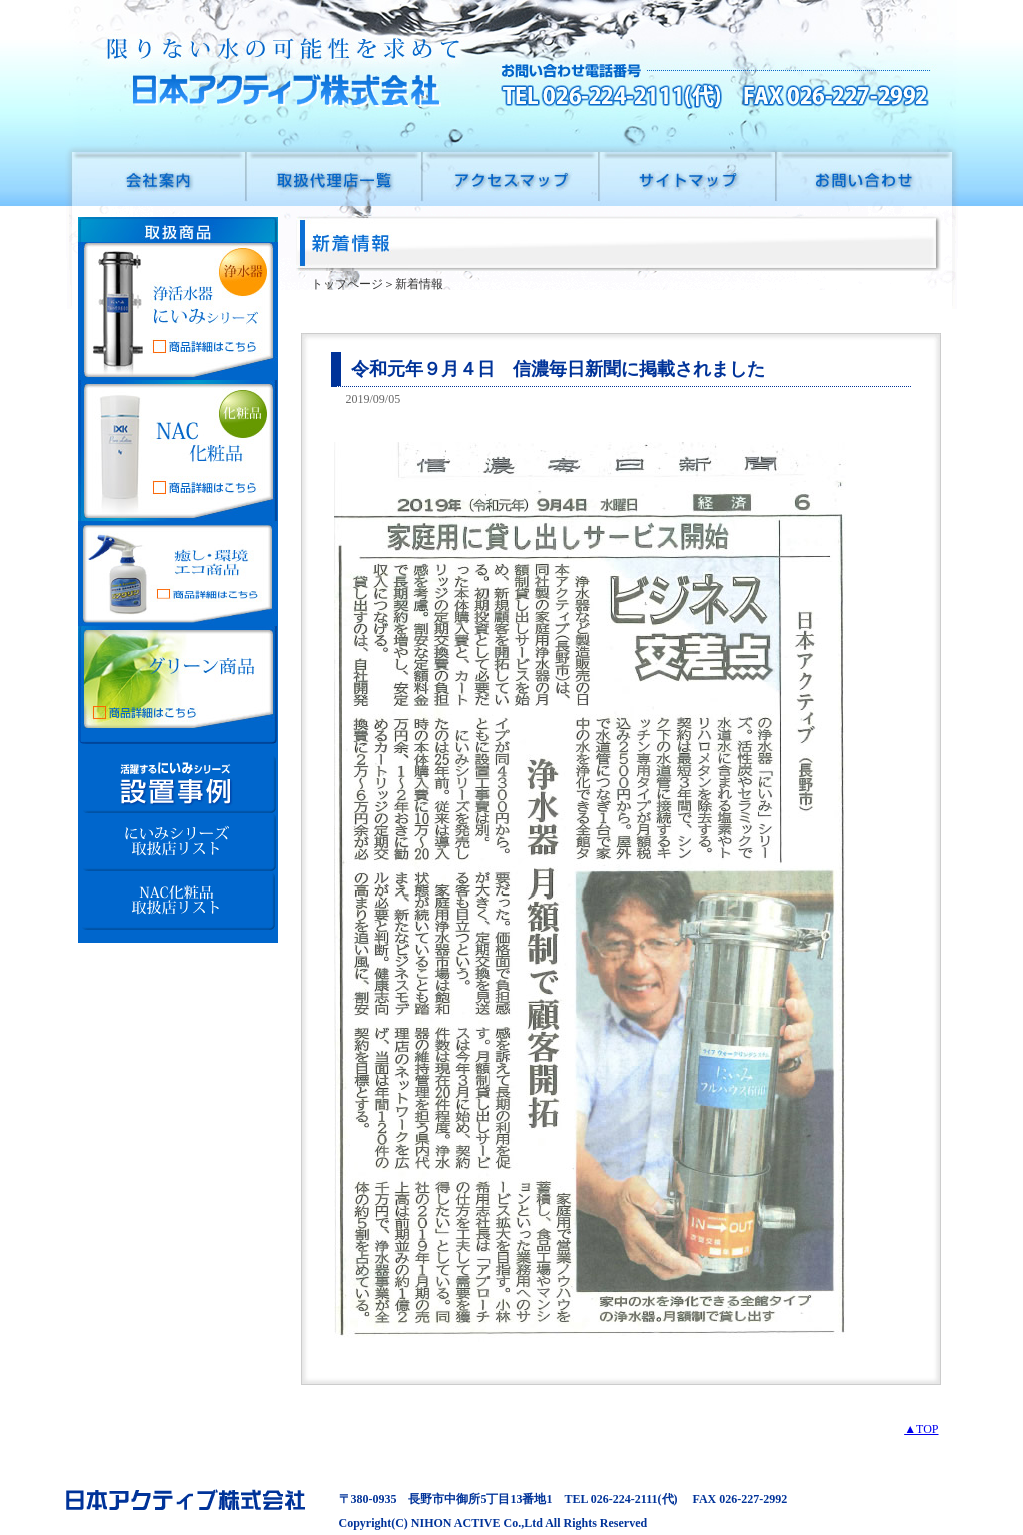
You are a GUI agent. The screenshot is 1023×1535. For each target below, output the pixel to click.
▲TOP (921, 1429)
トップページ (347, 284)
